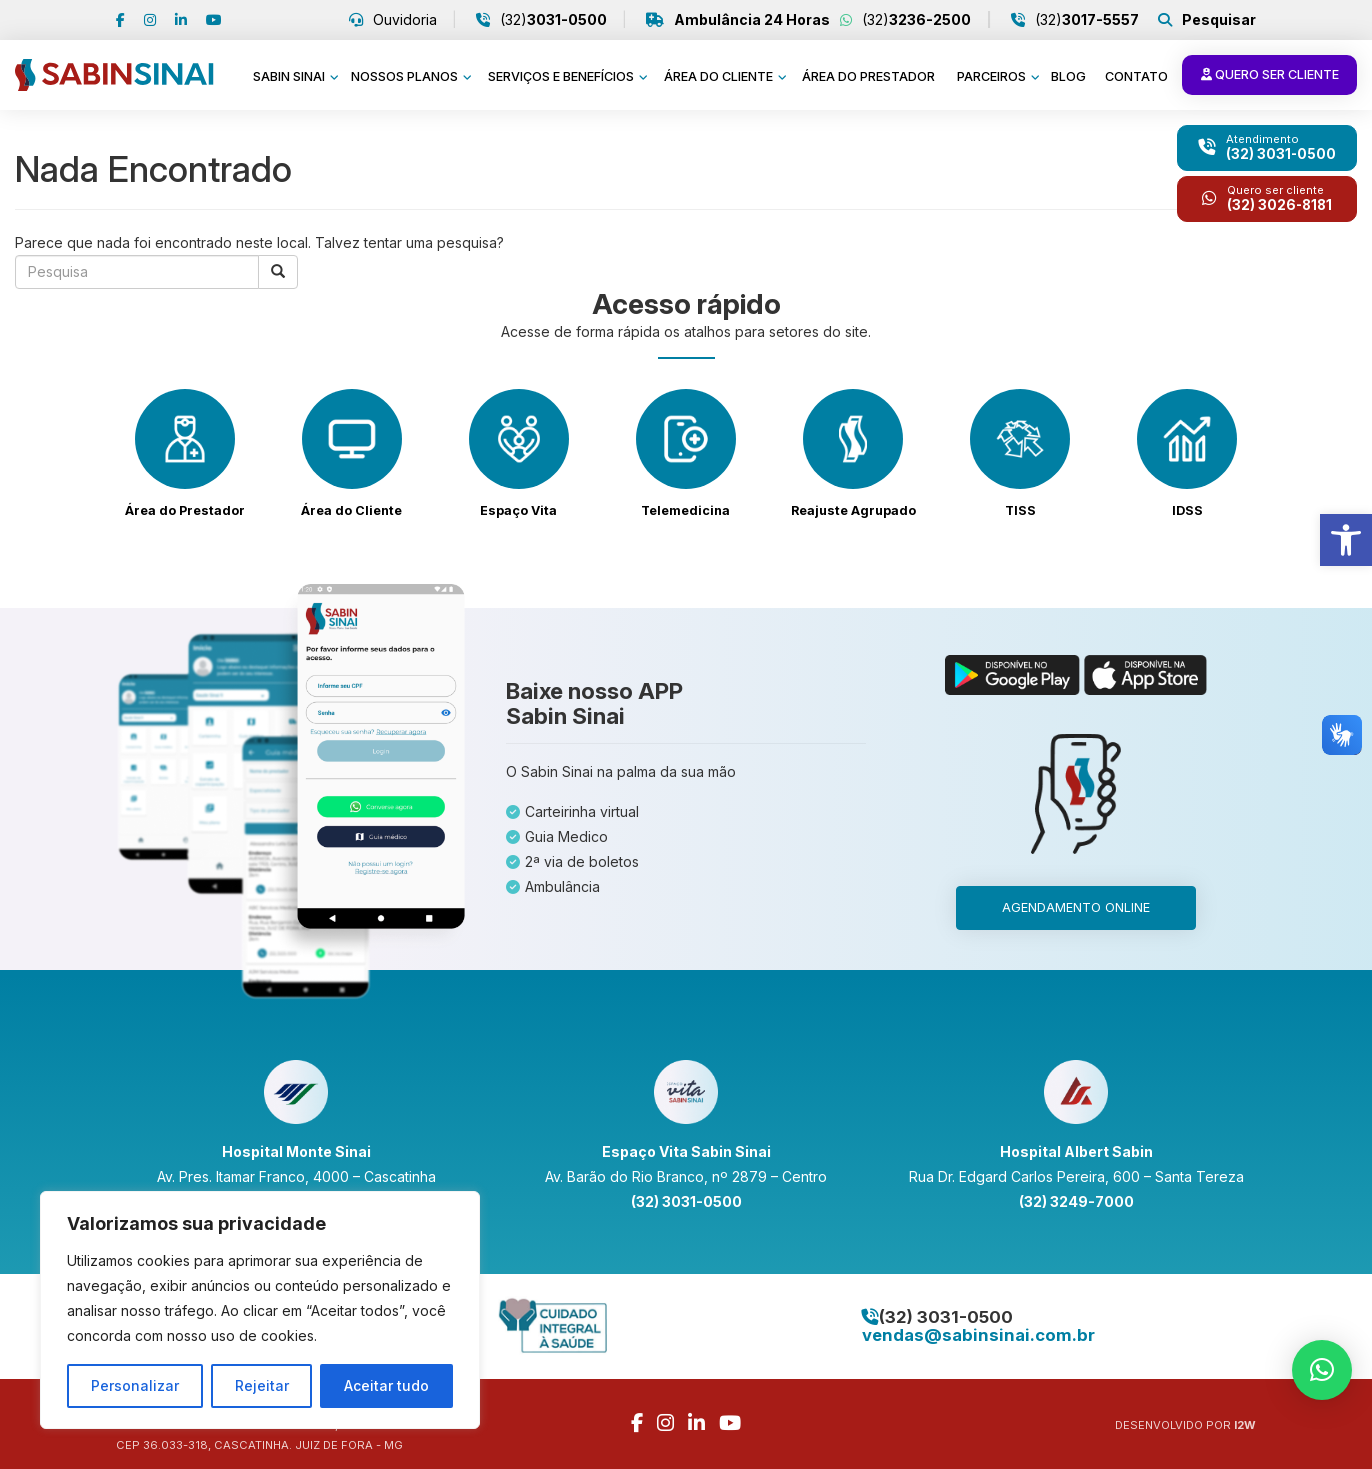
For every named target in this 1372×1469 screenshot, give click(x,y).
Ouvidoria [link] (403, 20)
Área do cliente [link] (720, 76)
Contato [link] (1136, 76)
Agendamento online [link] (1076, 907)
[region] (260, 1310)
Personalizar (135, 1385)
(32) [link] (551, 20)
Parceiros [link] (993, 76)
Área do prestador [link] (868, 76)
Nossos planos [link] (406, 76)
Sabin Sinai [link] (290, 76)
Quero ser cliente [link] (1269, 74)
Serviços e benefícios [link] (562, 76)
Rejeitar (262, 1385)
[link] (1346, 540)
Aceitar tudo (386, 1385)
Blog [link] (1068, 76)
